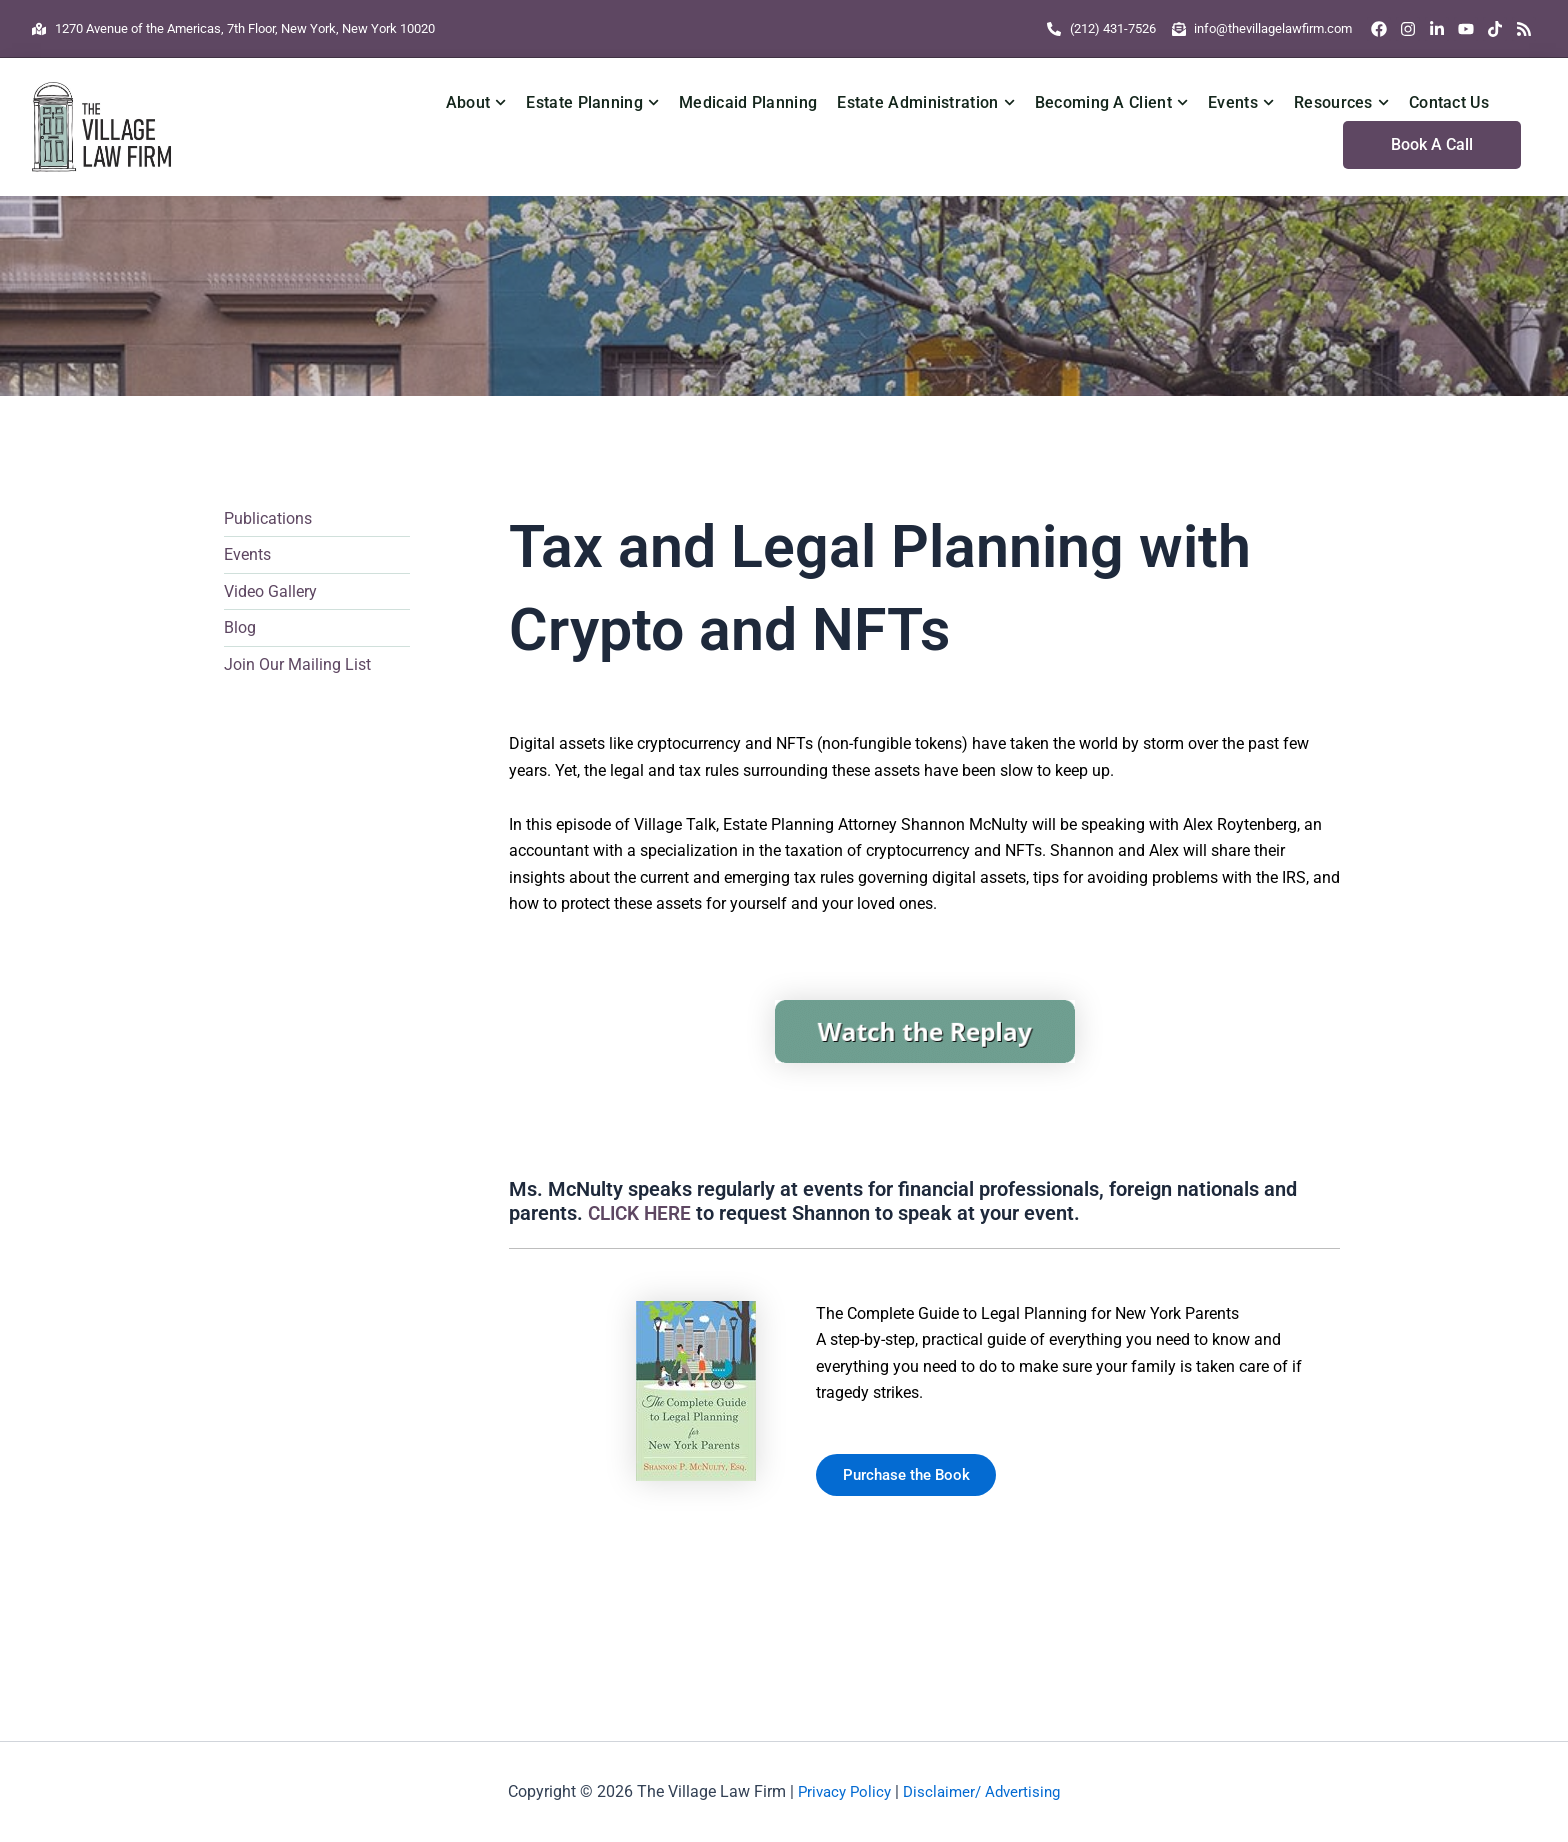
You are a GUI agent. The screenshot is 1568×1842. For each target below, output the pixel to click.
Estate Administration (926, 102)
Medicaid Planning (748, 102)
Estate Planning (592, 102)
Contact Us (1449, 102)
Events (1241, 102)
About (476, 102)
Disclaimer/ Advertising (984, 1791)
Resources (1341, 102)
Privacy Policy (840, 1791)
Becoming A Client (1111, 102)
